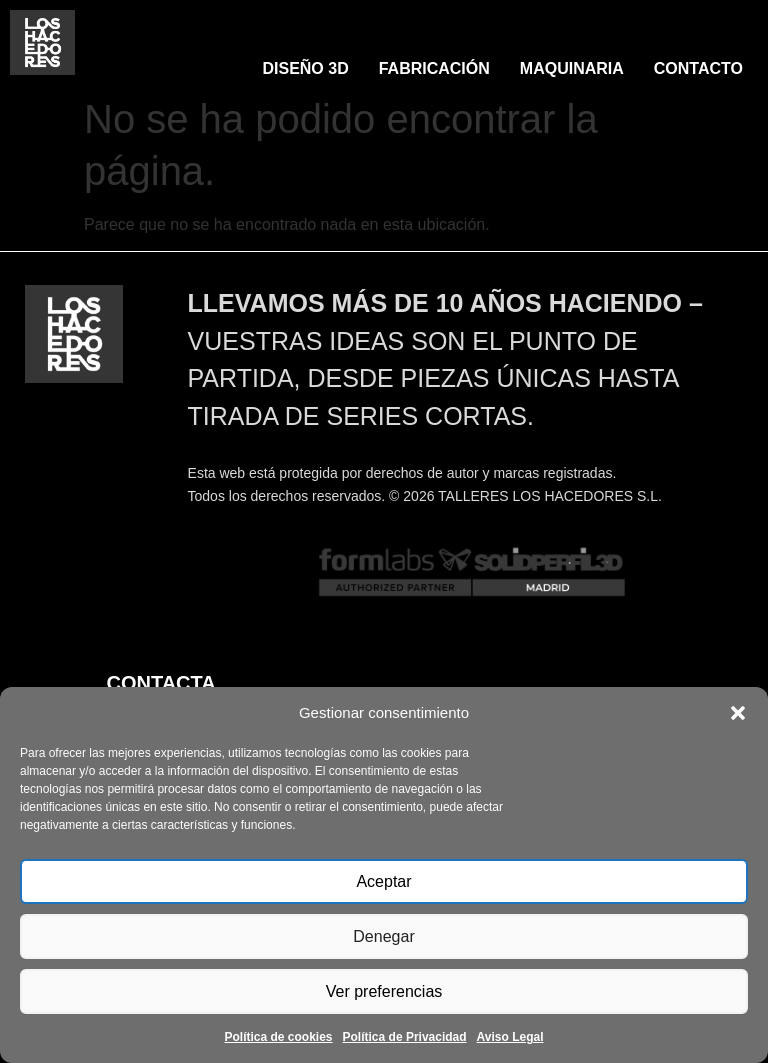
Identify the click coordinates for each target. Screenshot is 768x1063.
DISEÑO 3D (305, 68)
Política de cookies (278, 1037)
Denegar (384, 936)
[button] (738, 713)
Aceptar (384, 881)
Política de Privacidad (405, 1037)
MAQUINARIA (572, 68)
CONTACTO (698, 68)
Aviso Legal (510, 1037)
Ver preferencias (383, 991)
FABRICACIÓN (434, 68)
